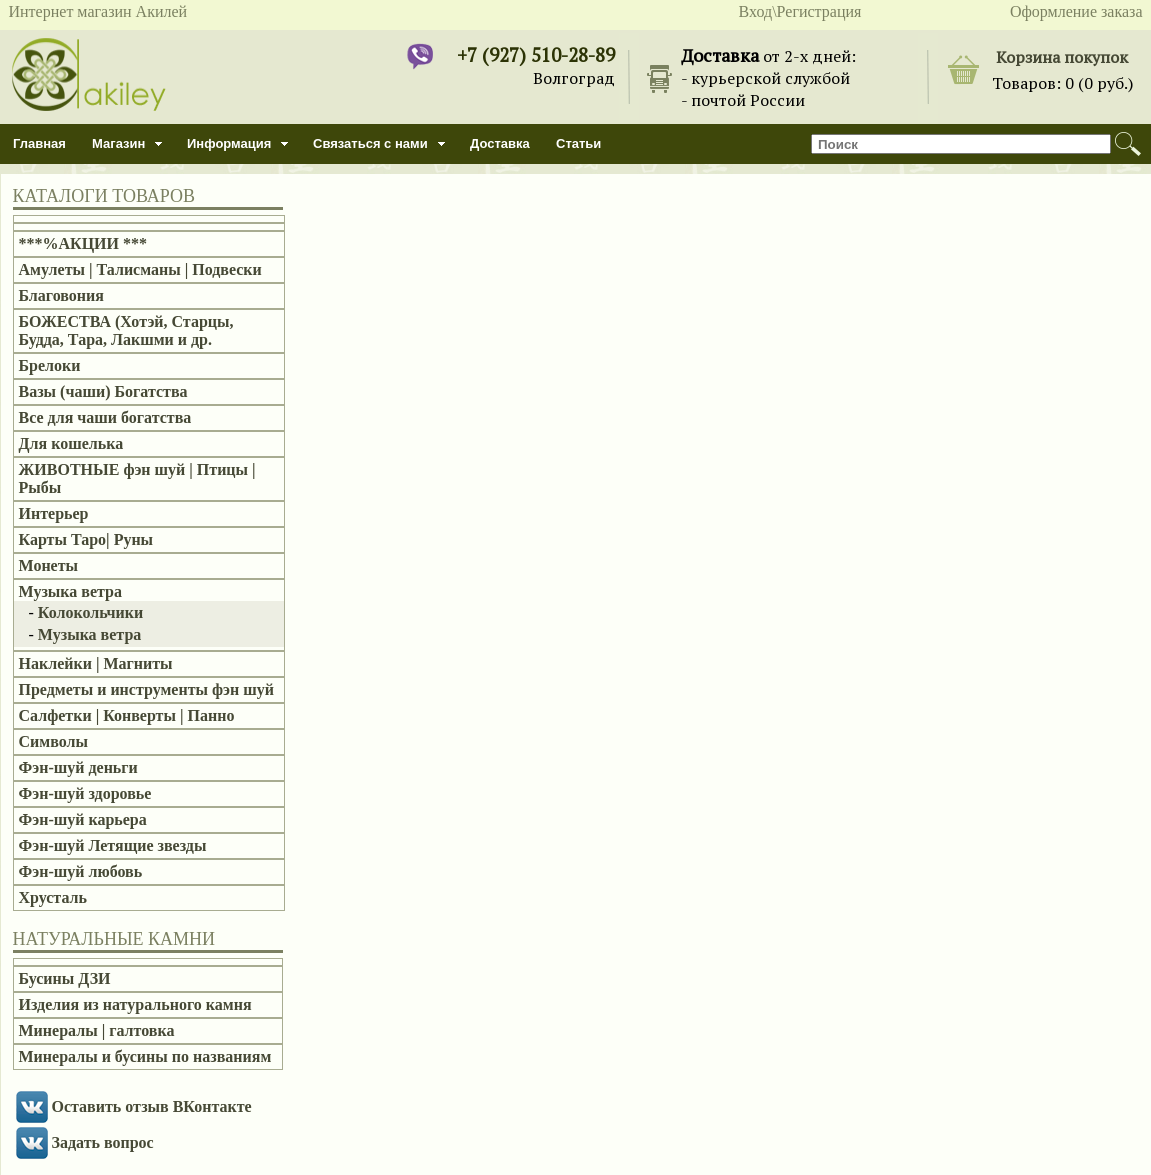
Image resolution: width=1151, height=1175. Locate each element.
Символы (53, 741)
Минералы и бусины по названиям (145, 1056)
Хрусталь (53, 897)
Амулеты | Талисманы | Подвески (140, 269)
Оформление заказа (1076, 11)
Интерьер (54, 513)
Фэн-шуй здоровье (85, 793)
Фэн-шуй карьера (83, 819)
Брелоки (50, 365)
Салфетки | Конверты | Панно (127, 715)
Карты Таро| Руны (86, 539)
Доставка (500, 143)
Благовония (61, 295)
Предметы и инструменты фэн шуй (146, 689)
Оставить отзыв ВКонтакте (152, 1106)
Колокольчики (90, 612)
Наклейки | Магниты (96, 663)
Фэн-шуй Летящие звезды (113, 845)
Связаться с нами (370, 143)
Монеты (49, 565)
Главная (39, 143)
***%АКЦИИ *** (83, 243)
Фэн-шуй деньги (78, 767)
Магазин (118, 143)
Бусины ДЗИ (65, 978)
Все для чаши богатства (105, 417)
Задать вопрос (103, 1142)
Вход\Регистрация (800, 11)
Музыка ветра (70, 591)
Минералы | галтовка (97, 1030)
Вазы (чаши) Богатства (103, 391)
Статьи (578, 143)
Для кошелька (71, 443)
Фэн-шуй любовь (81, 871)
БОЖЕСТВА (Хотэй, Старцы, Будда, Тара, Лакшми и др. (126, 330)
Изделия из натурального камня (135, 1004)
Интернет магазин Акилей (98, 11)
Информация (229, 143)
